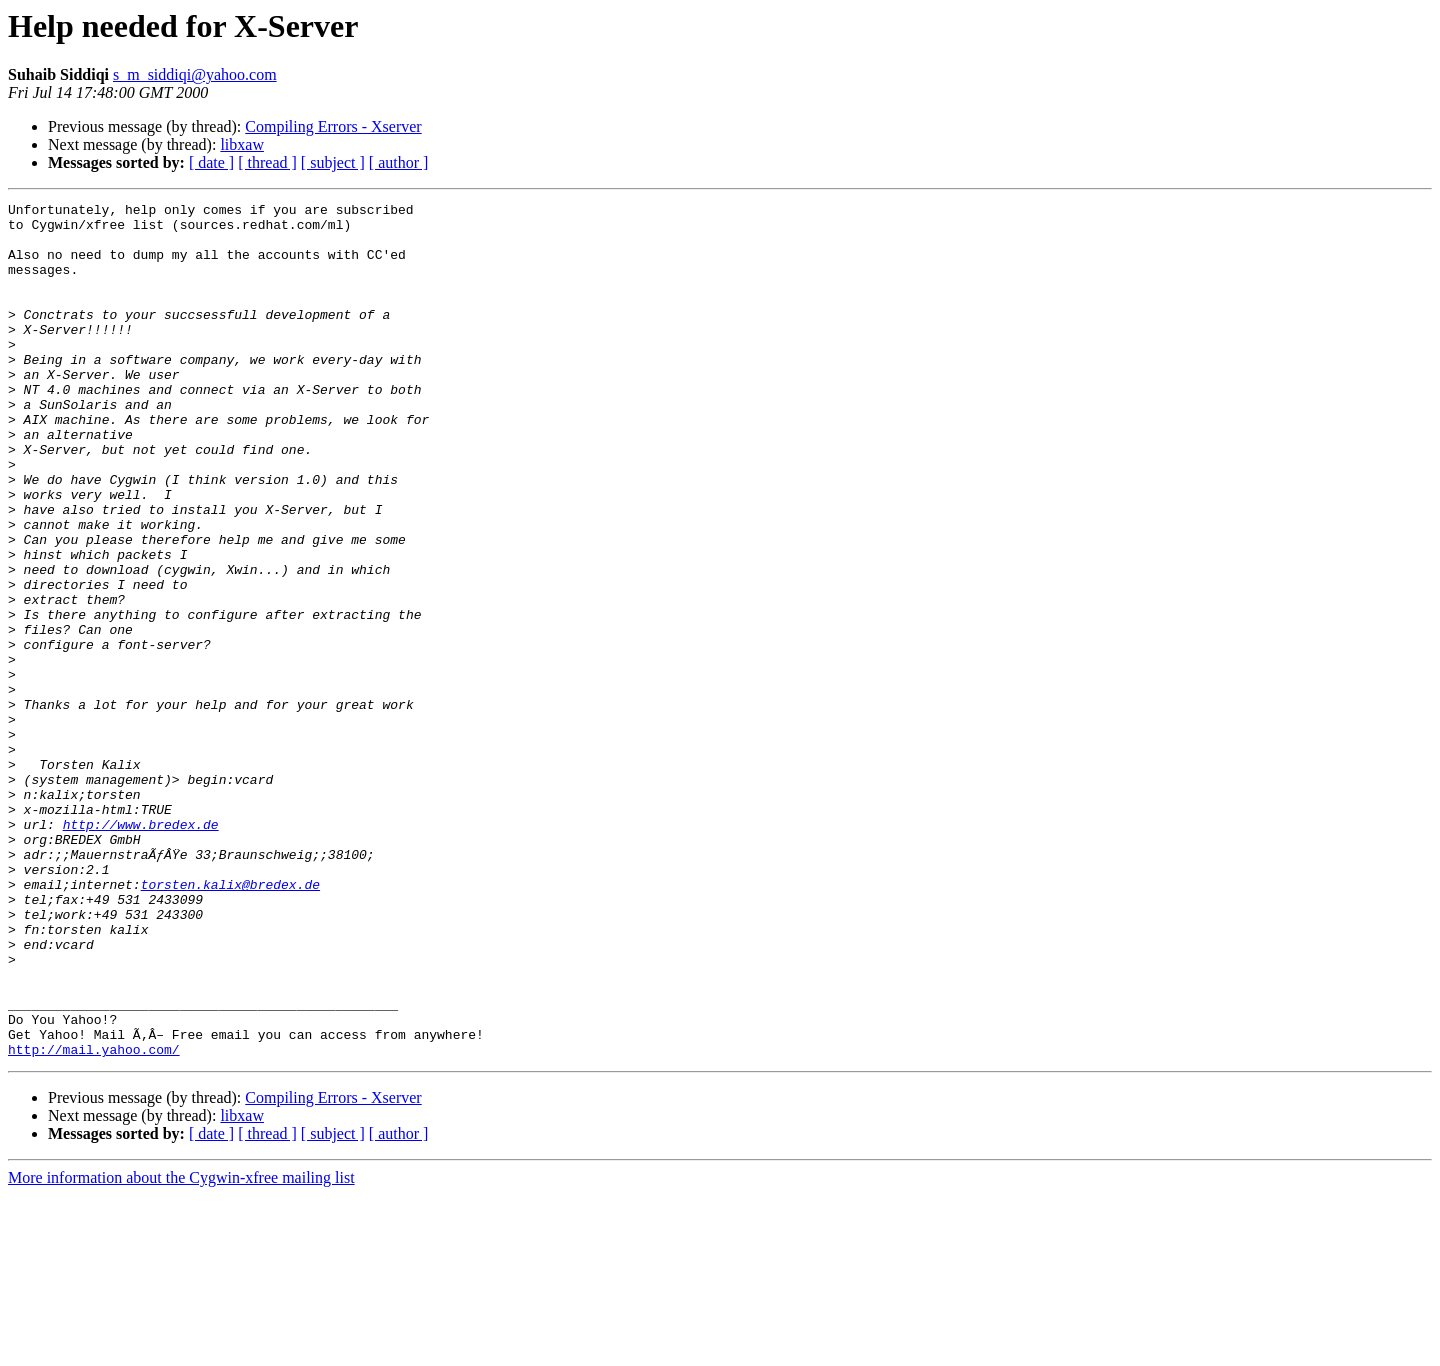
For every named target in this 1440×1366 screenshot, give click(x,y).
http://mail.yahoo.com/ (94, 1220)
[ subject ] (333, 162)
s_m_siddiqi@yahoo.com (195, 74)
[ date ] (211, 162)
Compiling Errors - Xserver (333, 126)
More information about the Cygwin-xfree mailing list (181, 1348)
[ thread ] (267, 162)
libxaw (242, 144)
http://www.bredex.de (141, 950)
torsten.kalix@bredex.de (230, 1022)
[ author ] (399, 162)
